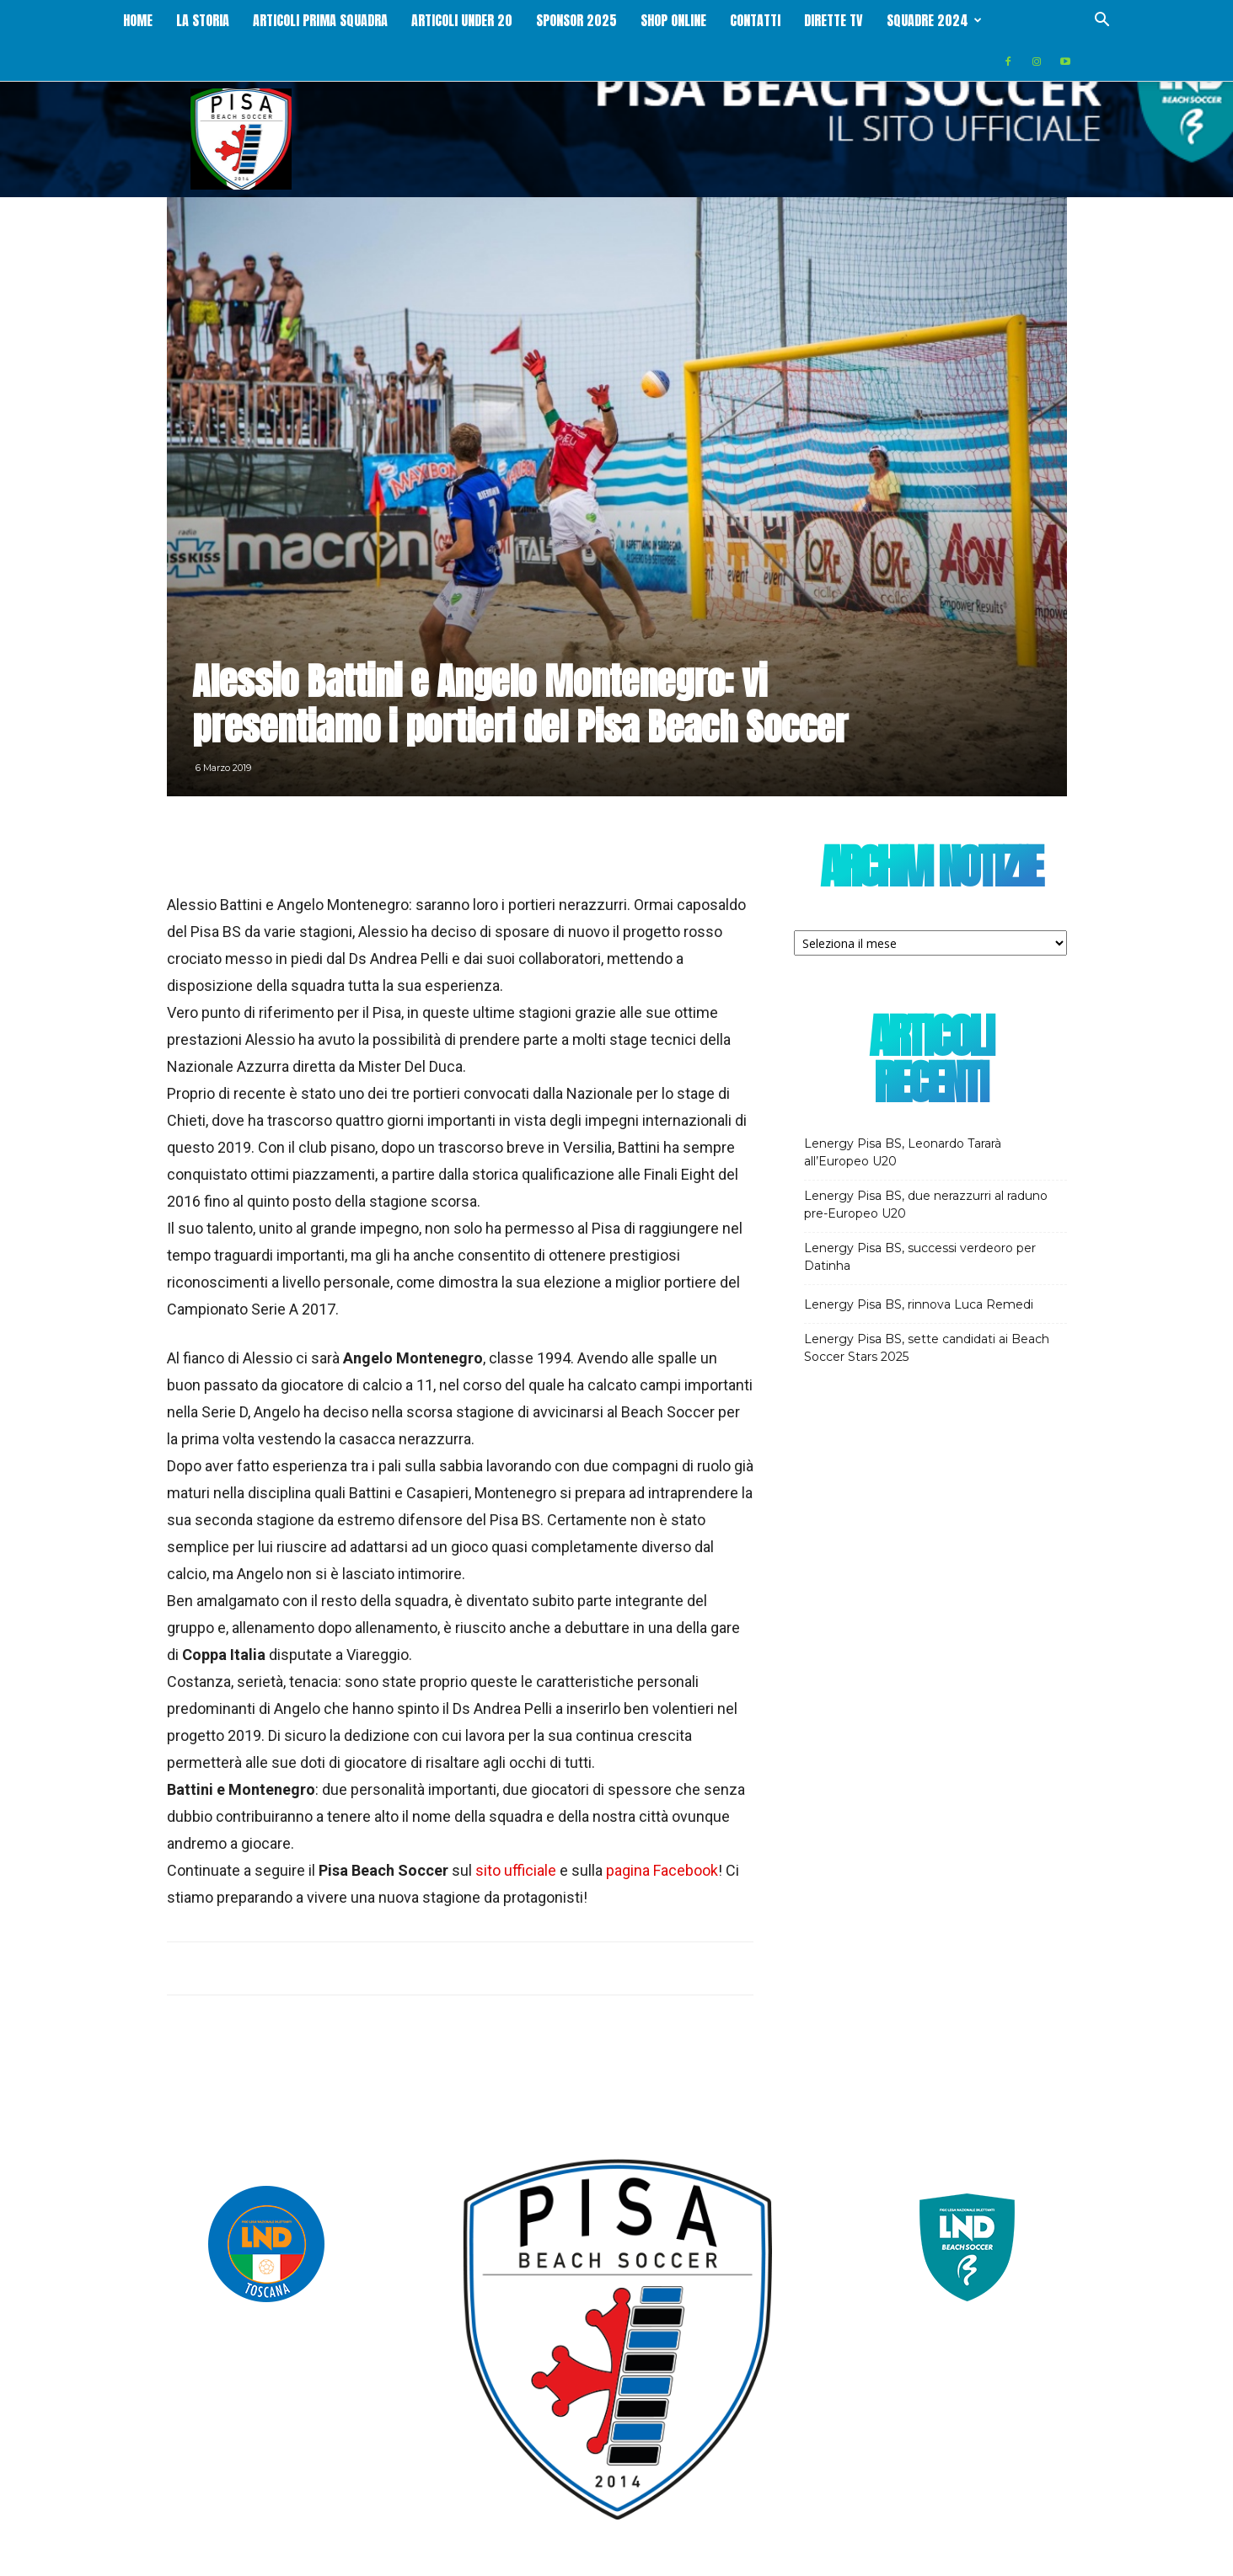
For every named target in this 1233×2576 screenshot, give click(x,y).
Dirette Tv (833, 20)
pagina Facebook (662, 1870)
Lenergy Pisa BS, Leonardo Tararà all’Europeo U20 (902, 1152)
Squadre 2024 (934, 20)
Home (138, 20)
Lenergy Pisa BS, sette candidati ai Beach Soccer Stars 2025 (926, 1347)
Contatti (755, 20)
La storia (202, 20)
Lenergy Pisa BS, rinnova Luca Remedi (918, 1304)
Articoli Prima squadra (320, 20)
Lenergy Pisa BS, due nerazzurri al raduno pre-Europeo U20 (926, 1204)
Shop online (673, 20)
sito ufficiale (515, 1870)
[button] (1102, 21)
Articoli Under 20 (461, 20)
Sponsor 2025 (576, 20)
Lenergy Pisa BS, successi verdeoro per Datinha (920, 1256)
